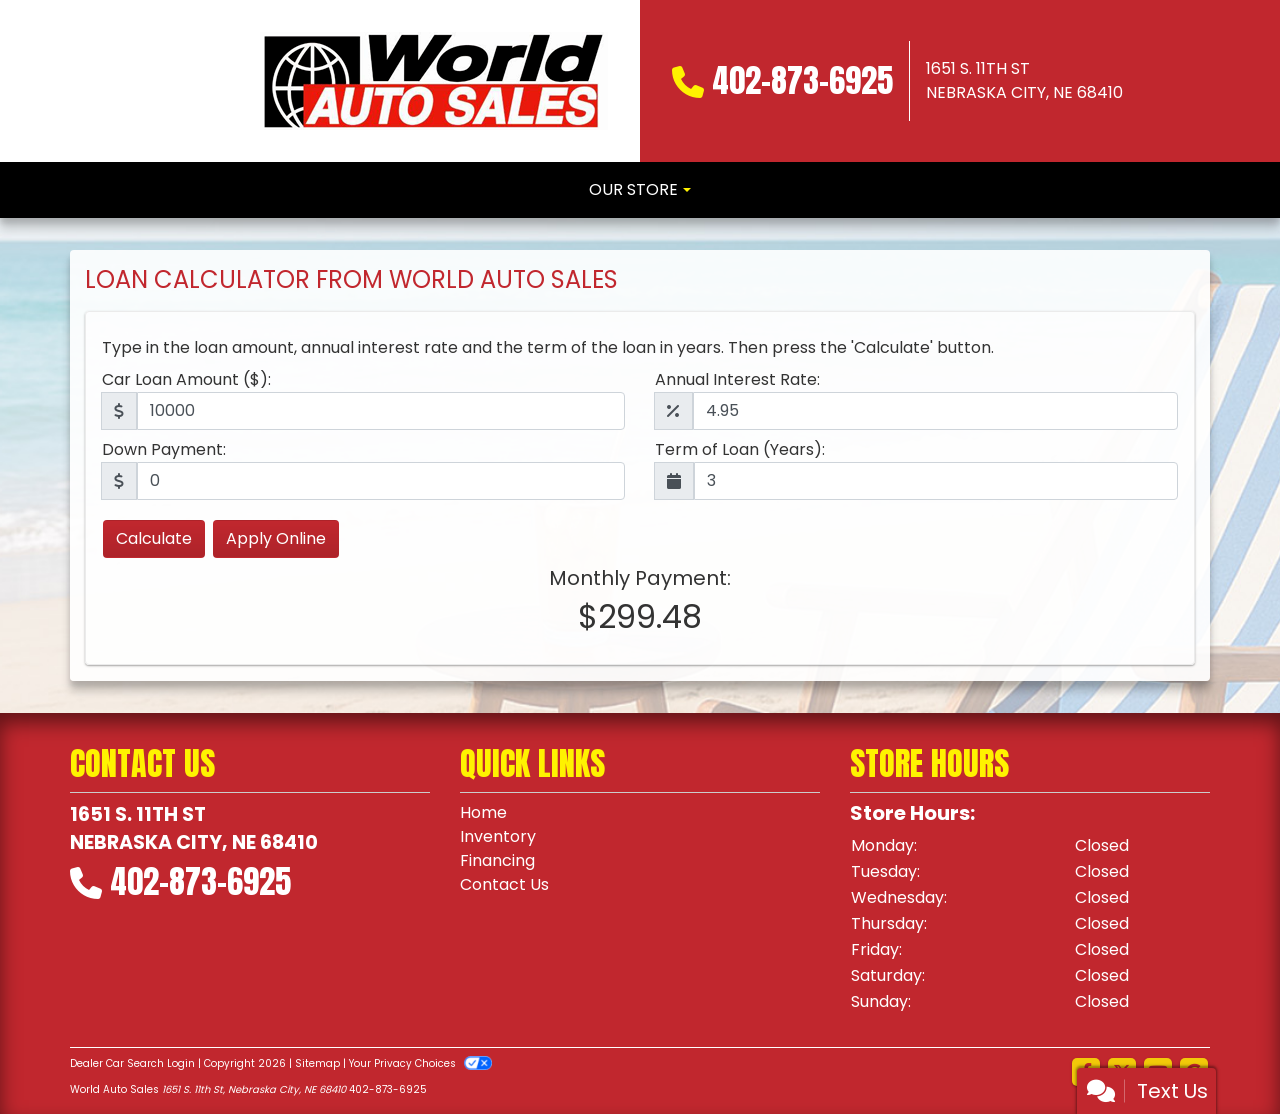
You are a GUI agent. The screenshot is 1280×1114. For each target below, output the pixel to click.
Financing (497, 860)
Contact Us (504, 884)
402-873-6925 (802, 80)
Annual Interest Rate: (737, 379)
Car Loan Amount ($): (186, 379)
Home (483, 812)
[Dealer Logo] (434, 81)
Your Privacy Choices (420, 1063)
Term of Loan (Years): (740, 449)
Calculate (154, 538)
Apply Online (276, 538)
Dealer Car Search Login (132, 1063)
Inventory (498, 836)
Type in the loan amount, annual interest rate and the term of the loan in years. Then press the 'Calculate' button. (548, 347)
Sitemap (317, 1063)
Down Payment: (164, 449)
